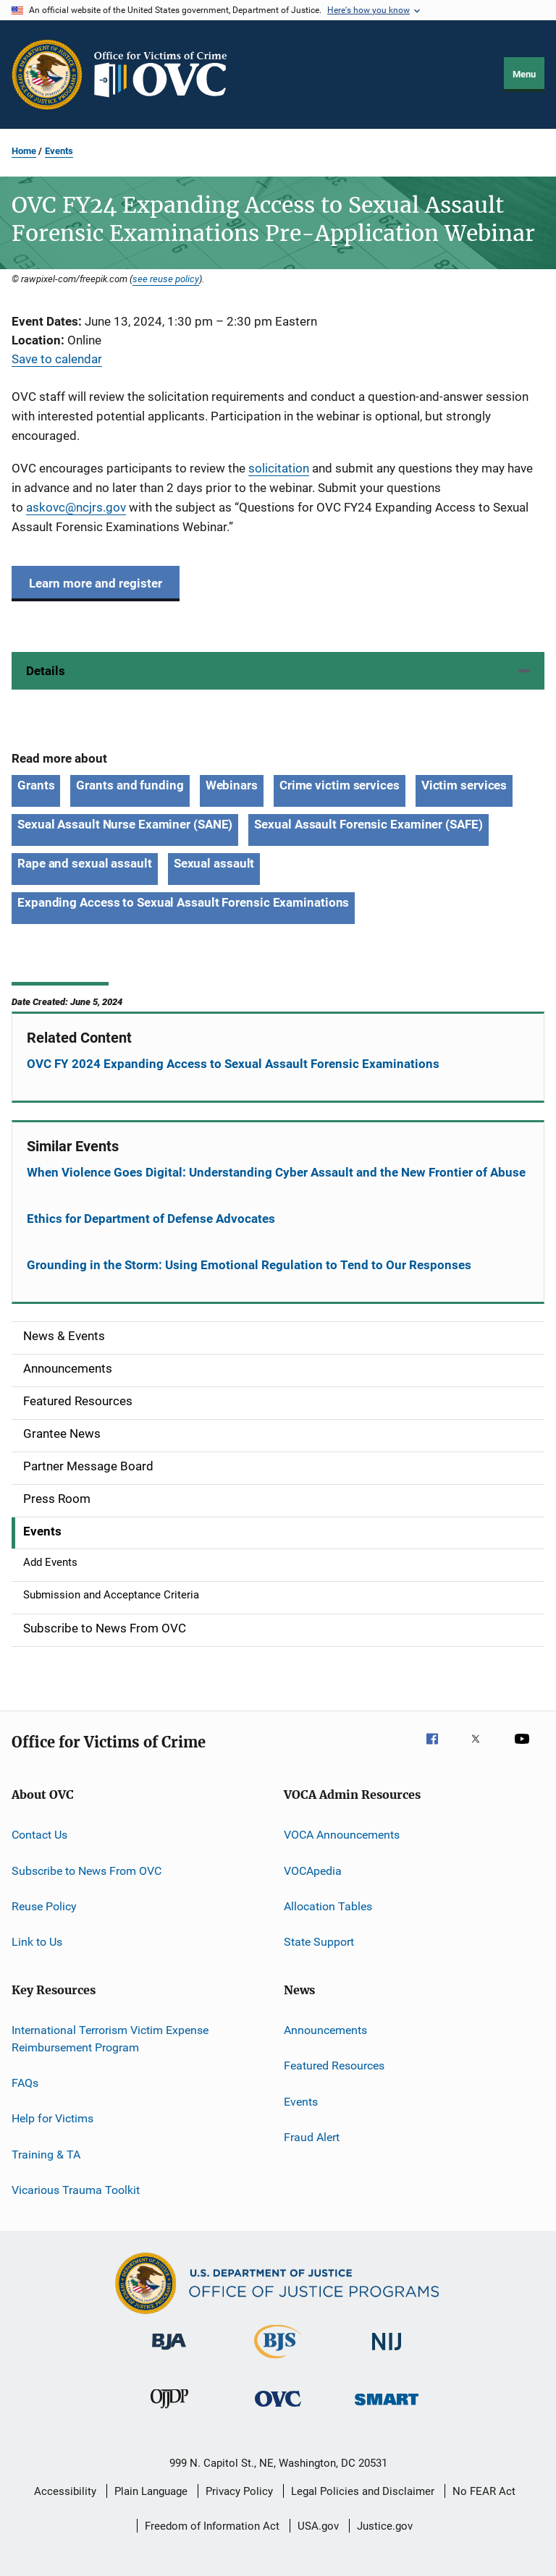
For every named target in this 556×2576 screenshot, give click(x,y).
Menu (524, 74)
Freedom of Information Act (212, 2526)
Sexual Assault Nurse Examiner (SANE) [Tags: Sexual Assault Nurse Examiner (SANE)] (124, 824)
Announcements (325, 2030)
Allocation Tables (328, 1906)
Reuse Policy (44, 1906)
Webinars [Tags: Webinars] (232, 785)
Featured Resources (334, 2065)
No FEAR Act (483, 2491)
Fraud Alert (312, 2137)
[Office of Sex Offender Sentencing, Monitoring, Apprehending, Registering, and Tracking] (386, 2408)
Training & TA (46, 2154)
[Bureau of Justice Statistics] (277, 2361)
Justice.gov (385, 2526)
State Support (319, 1942)
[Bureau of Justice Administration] (169, 2352)
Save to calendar (57, 359)
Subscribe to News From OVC (86, 1870)
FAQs (25, 2083)
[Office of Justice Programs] (47, 74)
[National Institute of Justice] (386, 2353)
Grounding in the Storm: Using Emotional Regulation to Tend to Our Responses (249, 1265)
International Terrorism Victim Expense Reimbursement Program (110, 2038)
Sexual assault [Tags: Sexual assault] (214, 863)
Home (24, 150)
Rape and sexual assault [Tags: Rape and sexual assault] (84, 863)
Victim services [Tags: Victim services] (464, 785)
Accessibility (65, 2491)
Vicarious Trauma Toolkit (76, 2190)
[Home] (166, 74)
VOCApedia (313, 1870)
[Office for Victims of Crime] (278, 2409)
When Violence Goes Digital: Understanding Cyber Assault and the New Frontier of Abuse (276, 1172)
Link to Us (37, 1942)
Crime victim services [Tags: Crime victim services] (339, 785)
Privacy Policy (239, 2491)
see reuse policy (165, 278)
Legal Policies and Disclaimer (362, 2491)
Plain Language (151, 2491)
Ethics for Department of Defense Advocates (151, 1218)
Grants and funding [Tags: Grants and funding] (129, 785)
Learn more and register (95, 583)
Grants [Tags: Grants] (35, 785)
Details (45, 671)
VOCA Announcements (342, 1835)
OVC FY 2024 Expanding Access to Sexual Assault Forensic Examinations (233, 1063)
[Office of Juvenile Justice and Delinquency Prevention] (169, 2411)
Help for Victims (52, 2118)
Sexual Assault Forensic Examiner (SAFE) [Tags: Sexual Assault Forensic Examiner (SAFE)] (368, 824)
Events (59, 150)
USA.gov (318, 2526)
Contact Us (39, 1835)
